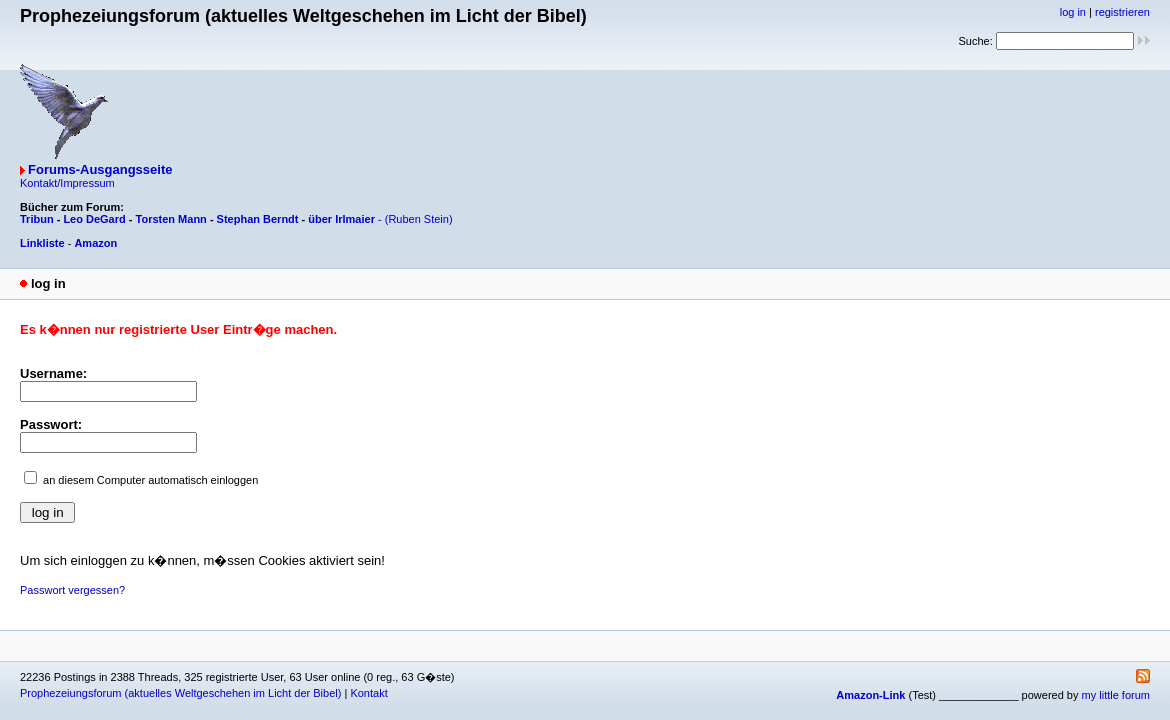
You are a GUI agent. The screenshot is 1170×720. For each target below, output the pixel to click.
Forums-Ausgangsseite (100, 169)
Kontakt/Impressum (67, 183)
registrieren (1122, 12)
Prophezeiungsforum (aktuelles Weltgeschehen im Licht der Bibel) (180, 693)
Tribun (37, 219)
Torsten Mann (171, 219)
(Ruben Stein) (419, 219)
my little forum (1116, 695)
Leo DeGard (94, 219)
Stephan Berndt (258, 219)
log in (1073, 12)
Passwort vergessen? (72, 590)
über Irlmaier (341, 219)
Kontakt (368, 693)
